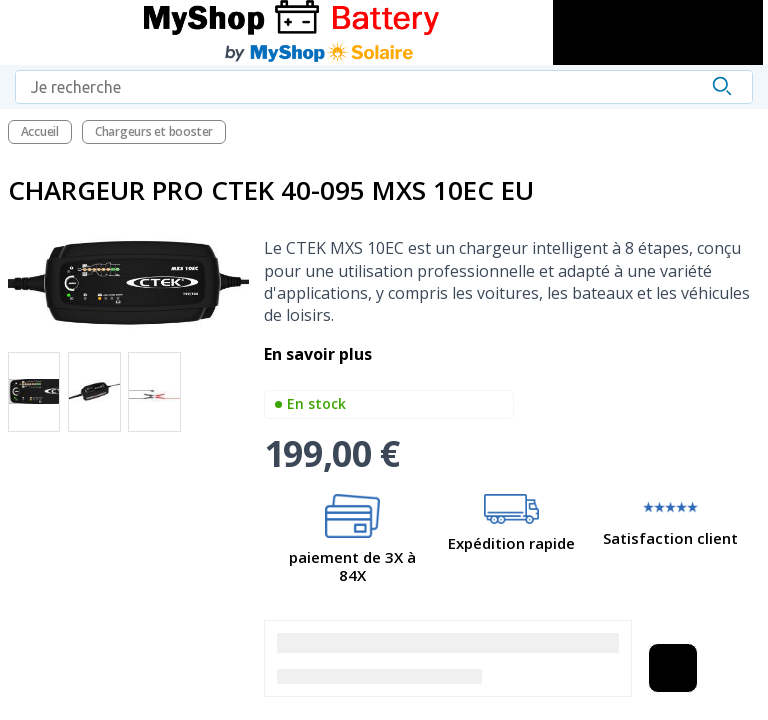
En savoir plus (320, 354)
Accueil (40, 131)
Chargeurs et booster (154, 131)
